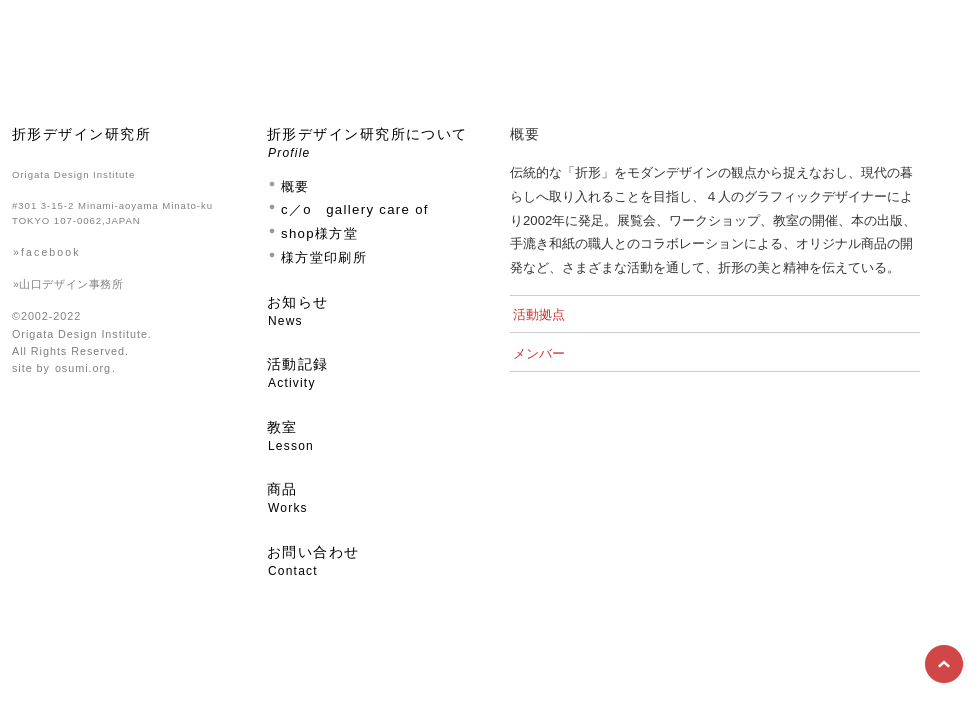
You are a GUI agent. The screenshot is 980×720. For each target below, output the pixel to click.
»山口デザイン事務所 (68, 284)
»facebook (47, 252)
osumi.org (83, 368)
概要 (295, 186)
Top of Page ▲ (945, 665)
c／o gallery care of (355, 209)
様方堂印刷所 (324, 257)
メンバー (539, 353)
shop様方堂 (319, 233)
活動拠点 (539, 314)
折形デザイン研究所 (81, 134)
